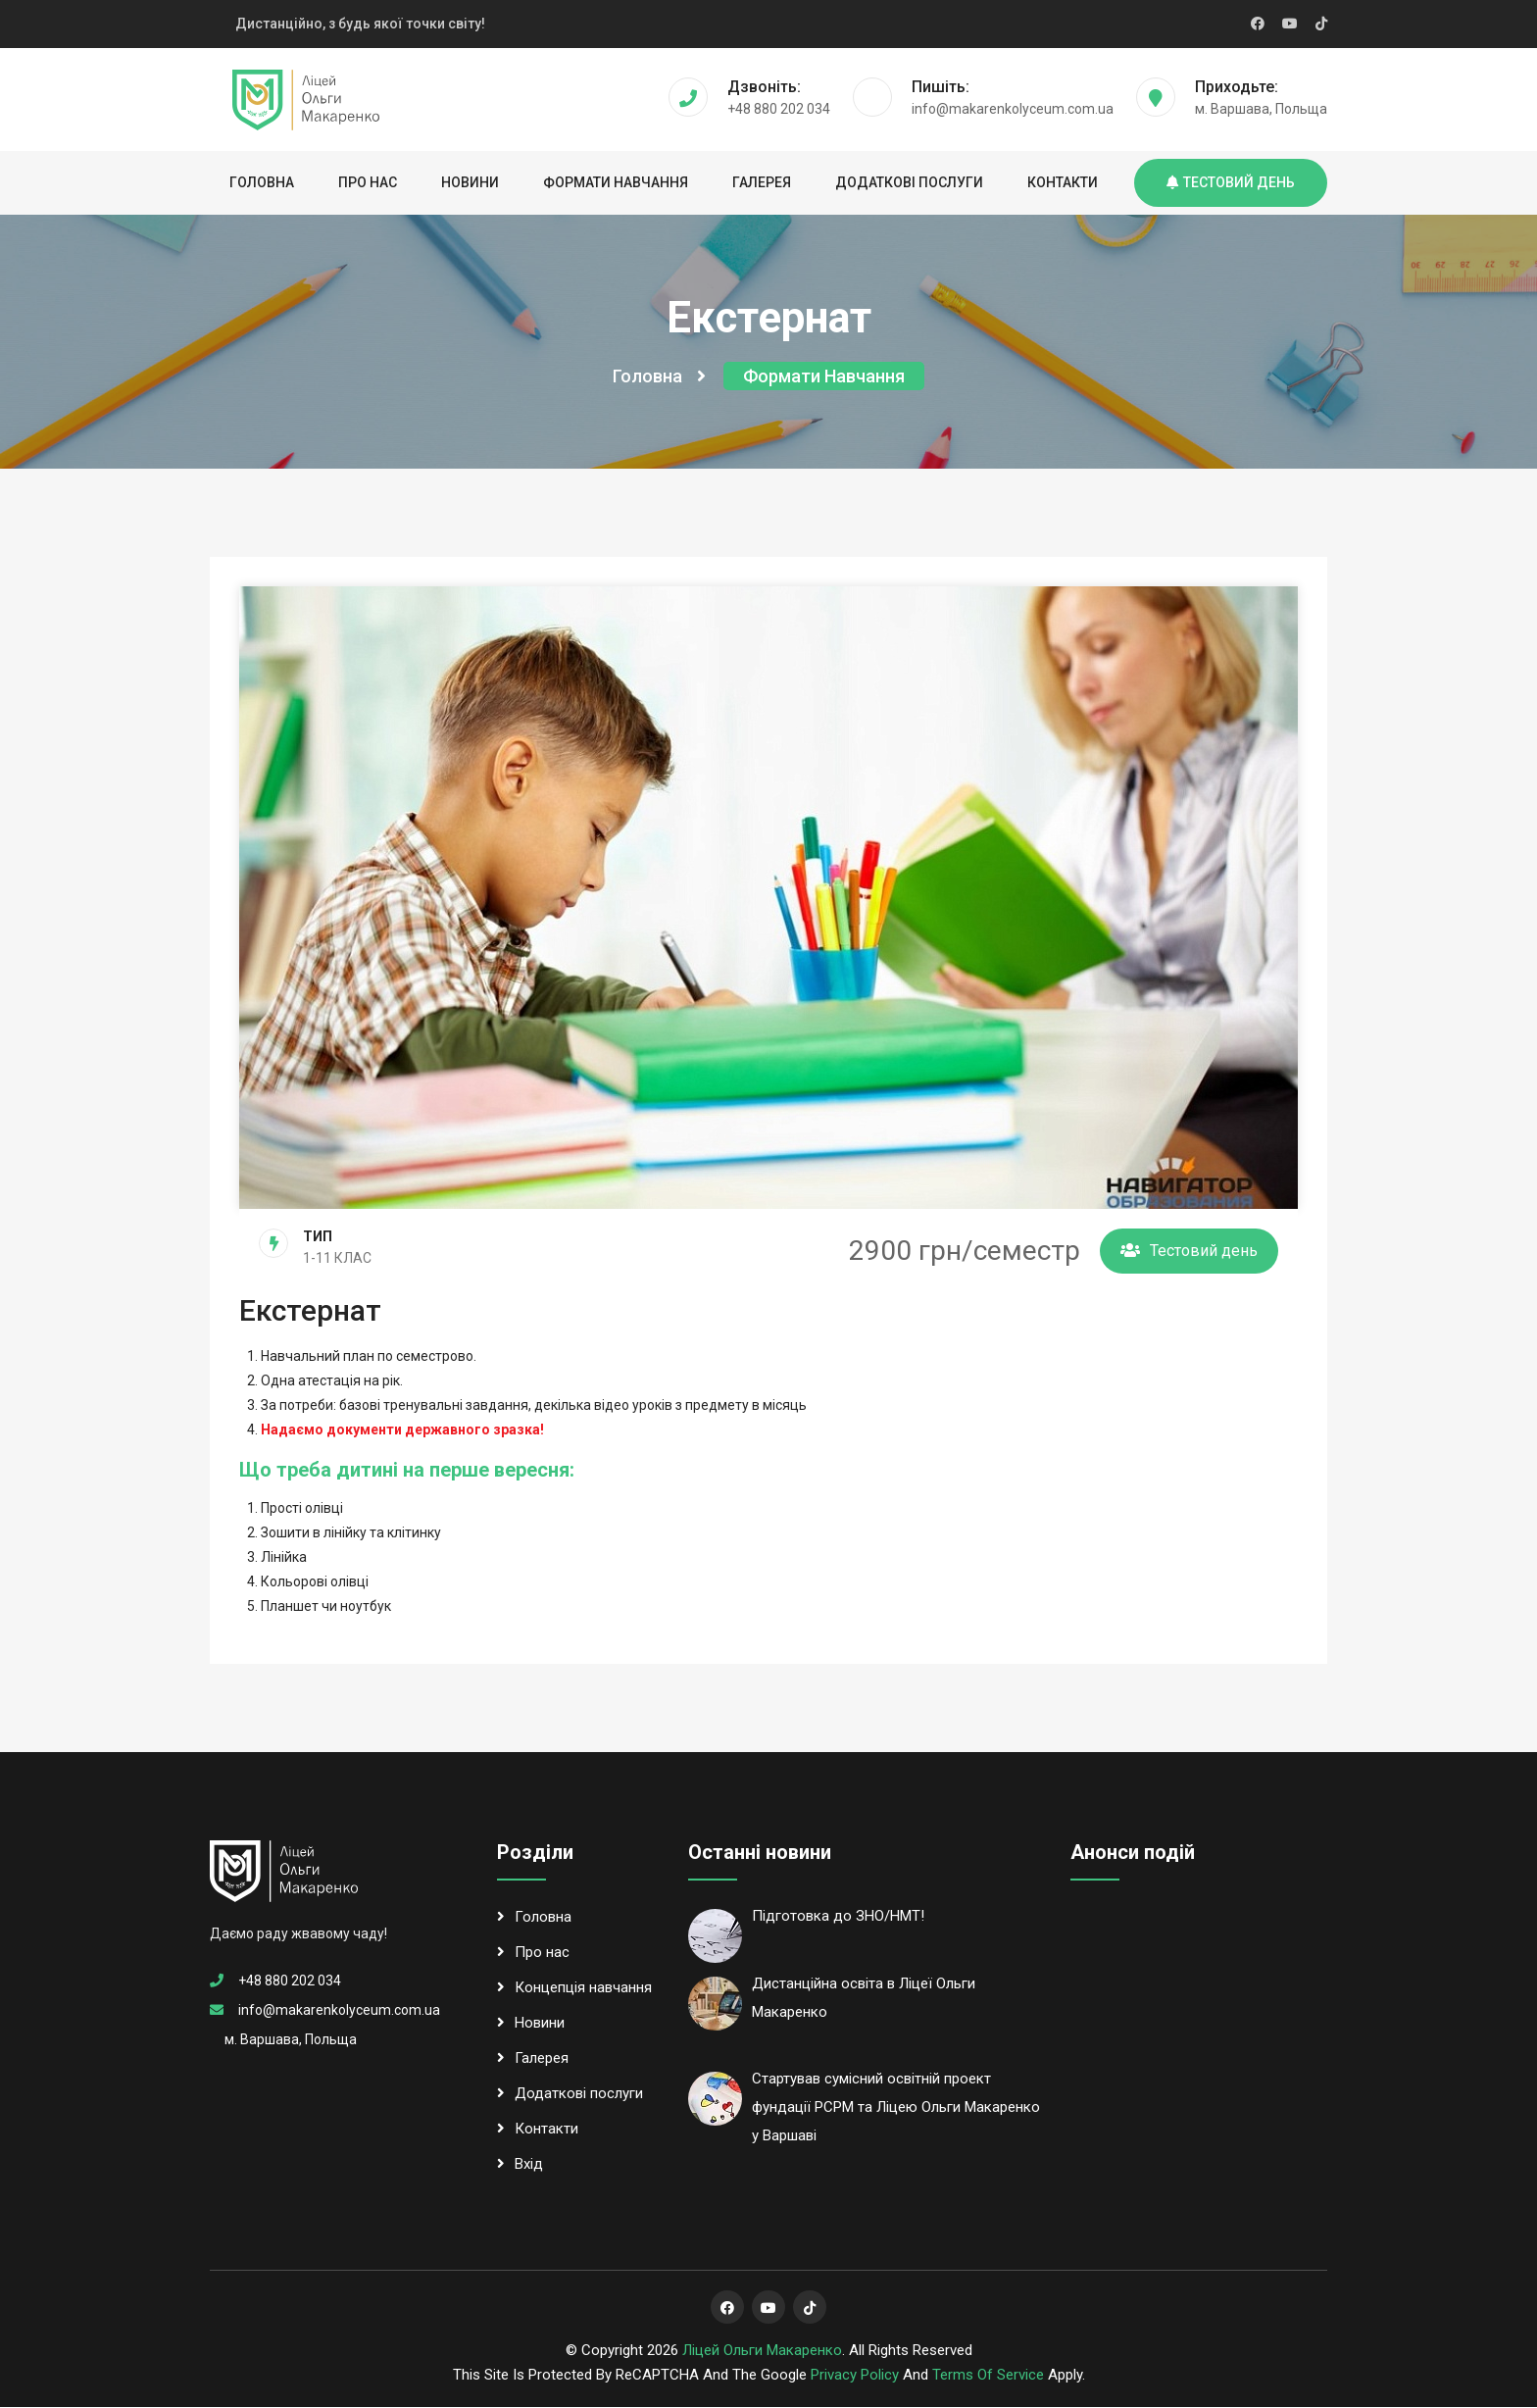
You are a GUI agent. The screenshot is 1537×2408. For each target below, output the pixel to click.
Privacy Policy (855, 2375)
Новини (470, 182)
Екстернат (310, 1312)
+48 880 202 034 (289, 1981)
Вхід (520, 2165)
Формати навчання (615, 182)
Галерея (761, 182)
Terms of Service (988, 2375)
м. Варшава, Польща (290, 2040)
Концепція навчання (574, 1988)
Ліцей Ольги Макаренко (762, 2351)
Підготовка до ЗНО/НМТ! (838, 1917)
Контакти (1062, 182)
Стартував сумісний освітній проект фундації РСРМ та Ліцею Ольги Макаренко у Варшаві (896, 2109)
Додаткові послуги (909, 182)
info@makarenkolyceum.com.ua (339, 2011)
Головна (261, 182)
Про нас (367, 182)
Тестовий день (1230, 182)
